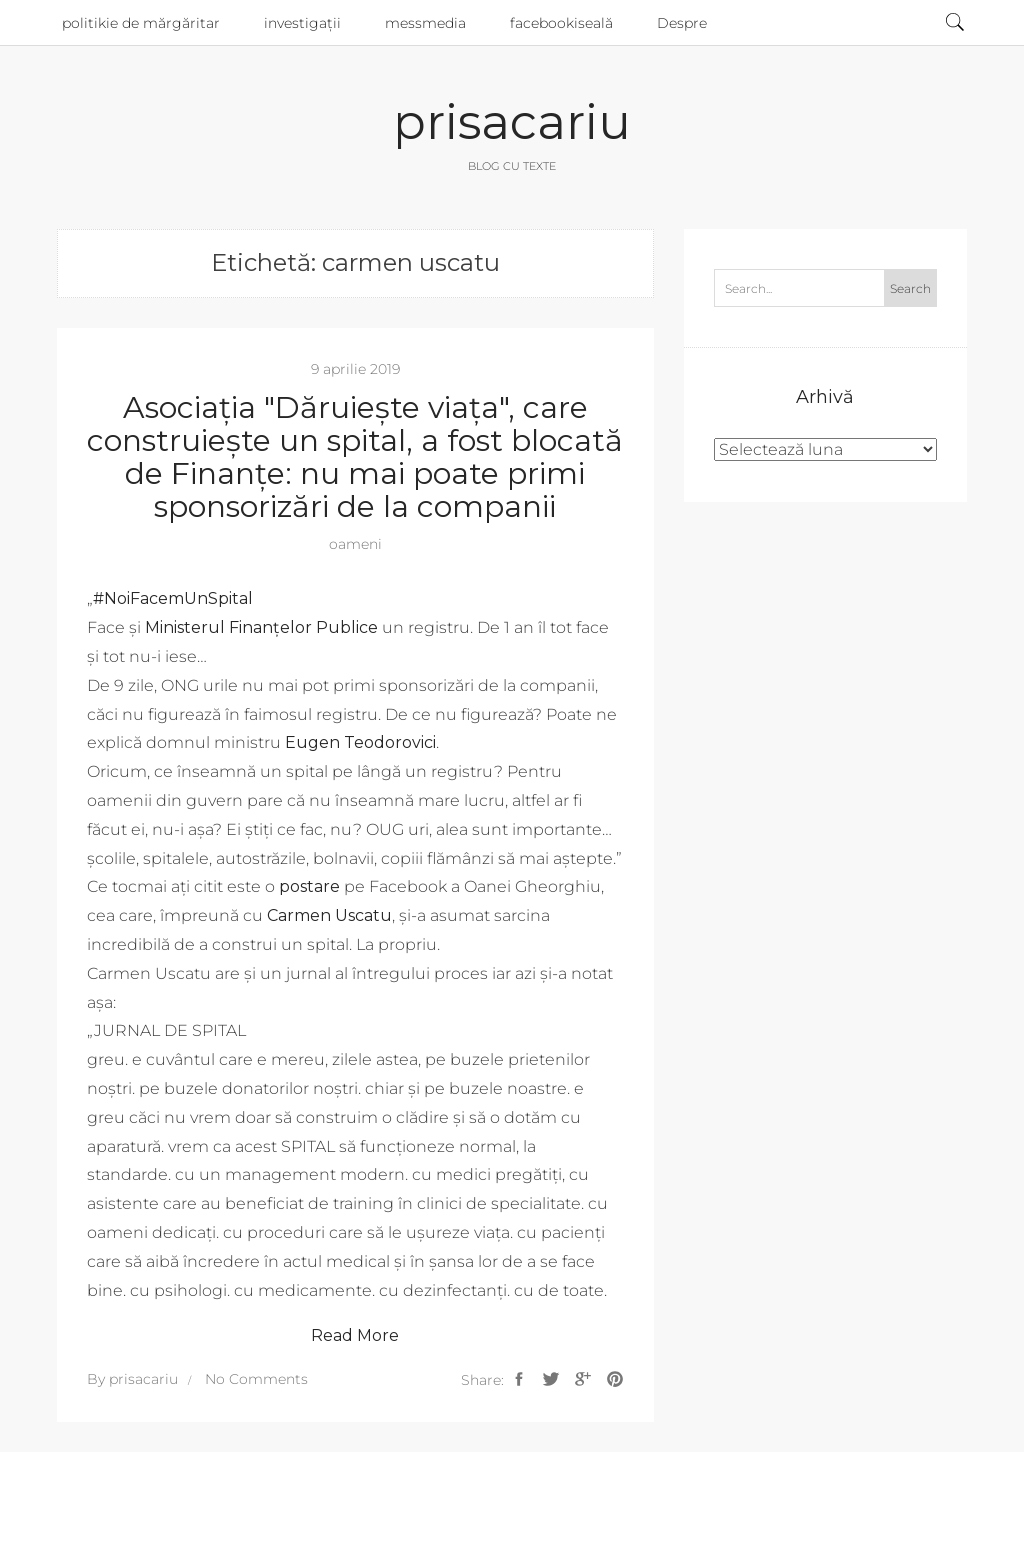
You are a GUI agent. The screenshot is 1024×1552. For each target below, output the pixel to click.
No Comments (256, 1379)
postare (309, 886)
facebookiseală (561, 23)
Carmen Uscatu (329, 915)
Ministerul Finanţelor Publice (261, 627)
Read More (355, 1335)
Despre (682, 23)
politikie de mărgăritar (141, 23)
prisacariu (512, 122)
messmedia (425, 23)
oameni (355, 544)
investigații (302, 23)
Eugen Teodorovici (360, 742)
